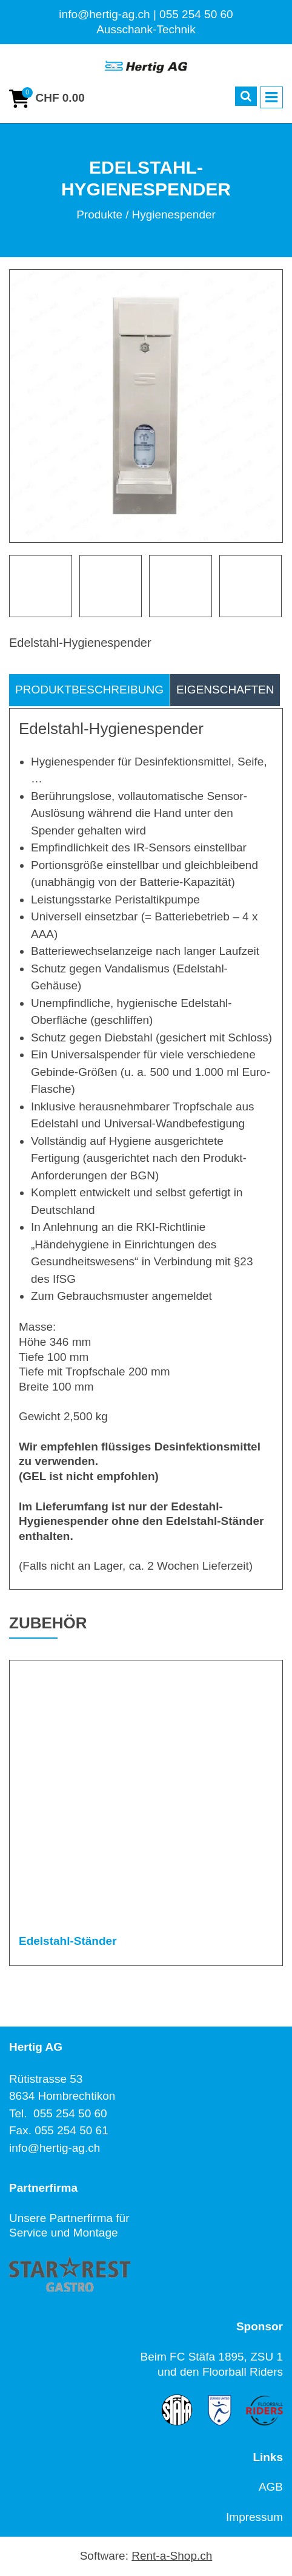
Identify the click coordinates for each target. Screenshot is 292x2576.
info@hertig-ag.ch (54, 2148)
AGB (271, 2486)
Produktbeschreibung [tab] (89, 689)
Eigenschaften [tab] (225, 689)
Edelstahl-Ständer (68, 1941)
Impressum (254, 2517)
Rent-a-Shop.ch (171, 2555)
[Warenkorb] (47, 99)
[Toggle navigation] (271, 97)
